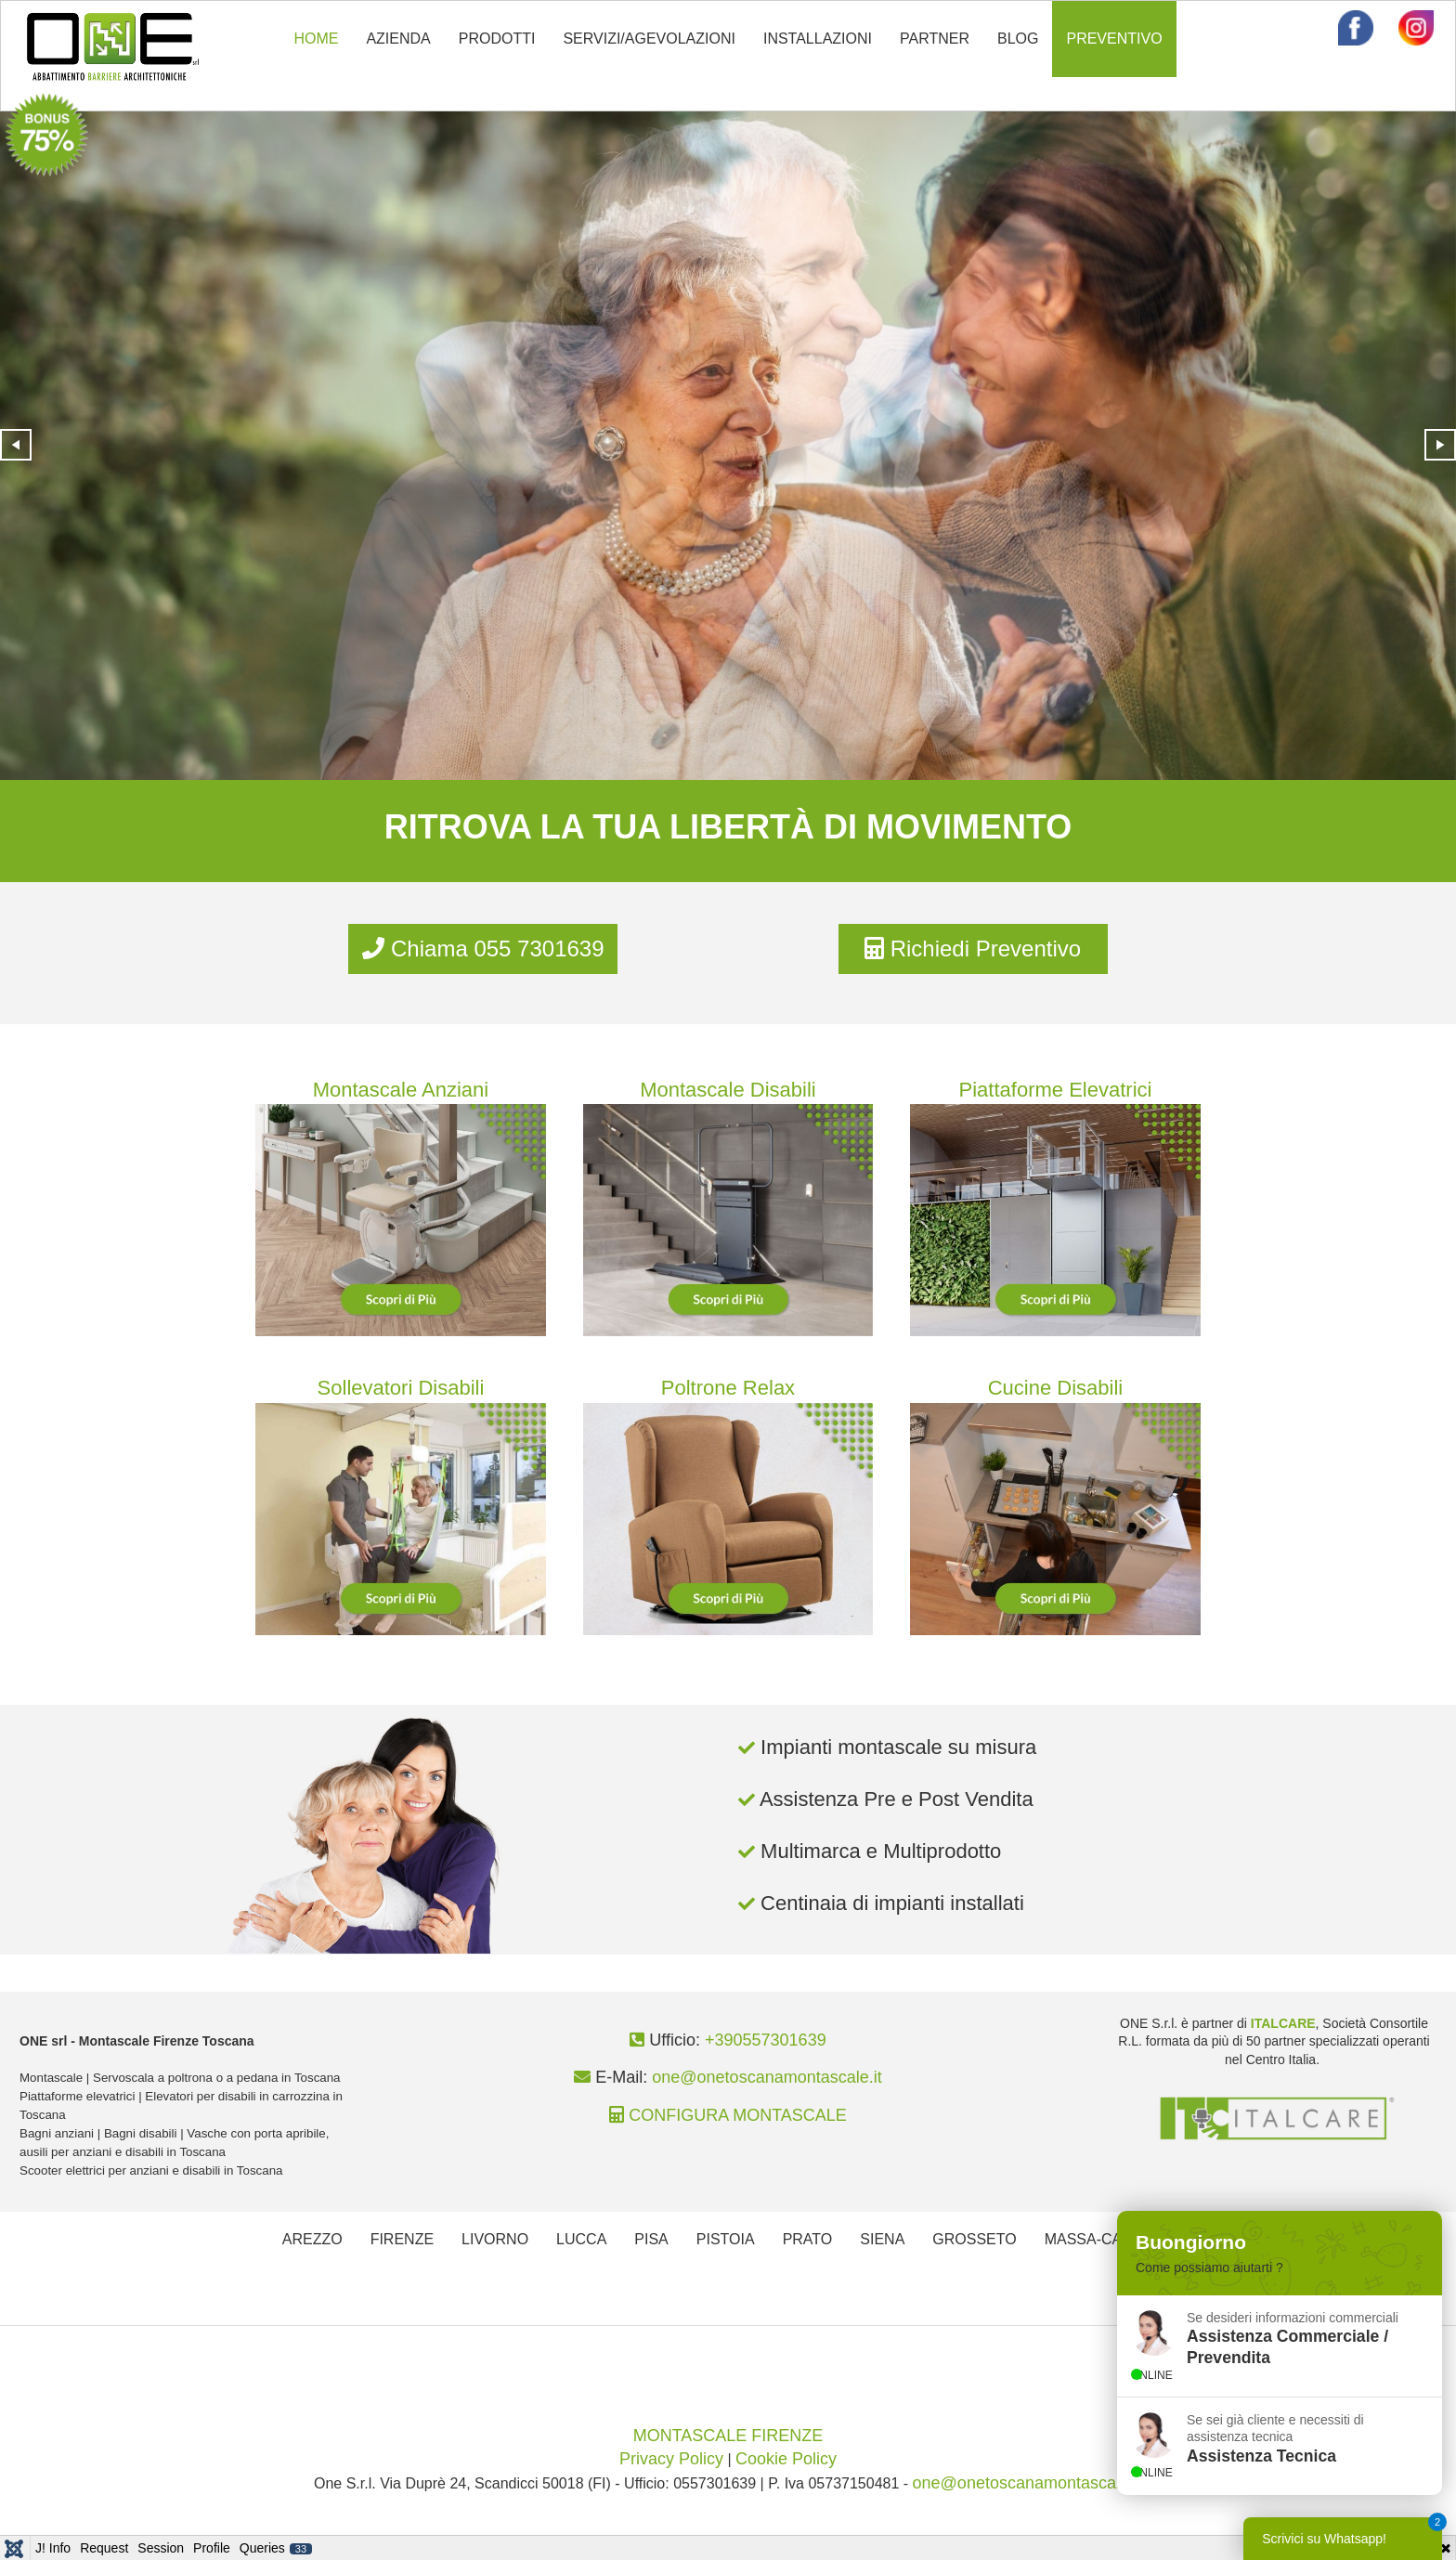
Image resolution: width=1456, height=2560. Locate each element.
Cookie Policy (786, 2459)
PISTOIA (725, 2239)
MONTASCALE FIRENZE (728, 2435)
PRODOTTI (497, 38)
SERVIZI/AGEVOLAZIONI (649, 38)
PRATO (808, 2239)
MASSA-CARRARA (1110, 2239)
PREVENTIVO (1114, 38)
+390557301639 (765, 2040)
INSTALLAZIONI (817, 38)
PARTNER (934, 38)
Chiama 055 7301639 (483, 948)
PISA (651, 2239)
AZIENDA (398, 38)
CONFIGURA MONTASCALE (738, 2115)
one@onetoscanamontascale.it (766, 2077)
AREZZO (312, 2239)
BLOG (1017, 38)
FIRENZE (402, 2239)
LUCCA (581, 2239)
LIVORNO (495, 2239)
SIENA (882, 2239)
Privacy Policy (671, 2459)
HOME (315, 38)
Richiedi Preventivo (972, 948)
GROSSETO (974, 2239)
